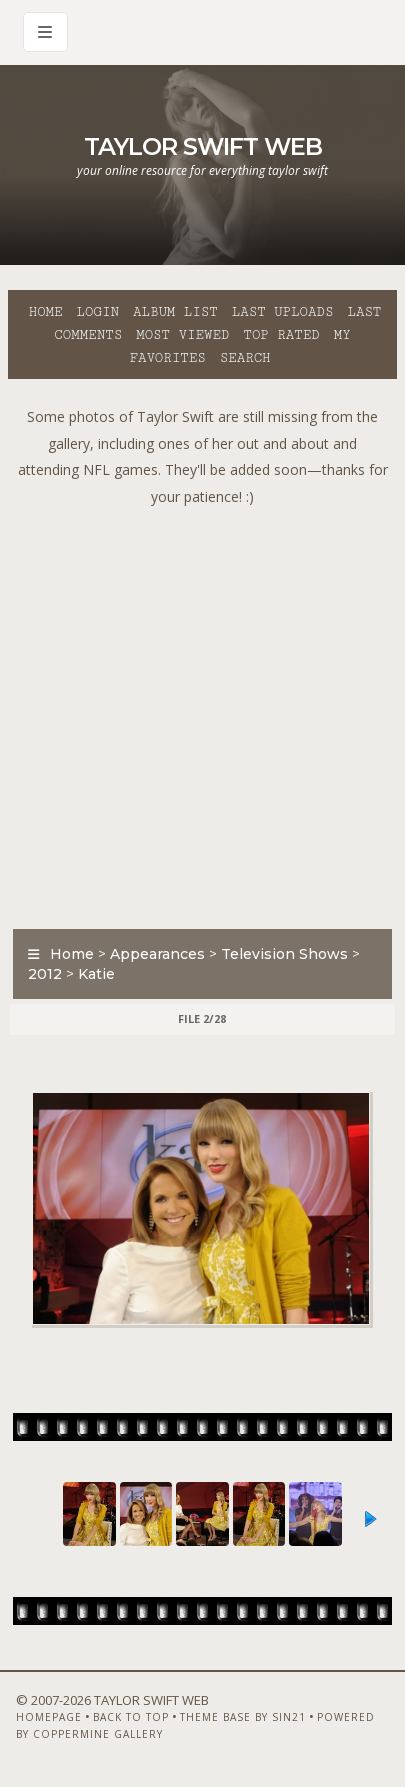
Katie (96, 974)
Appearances (157, 954)
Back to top (131, 1717)
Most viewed (182, 335)
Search (245, 358)
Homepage (49, 1717)
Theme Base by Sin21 (243, 1717)
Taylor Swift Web (203, 146)
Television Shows (284, 954)
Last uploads (283, 312)
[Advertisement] (202, 712)
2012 (45, 974)
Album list (175, 312)
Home (46, 312)
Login (98, 312)
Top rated (281, 335)
